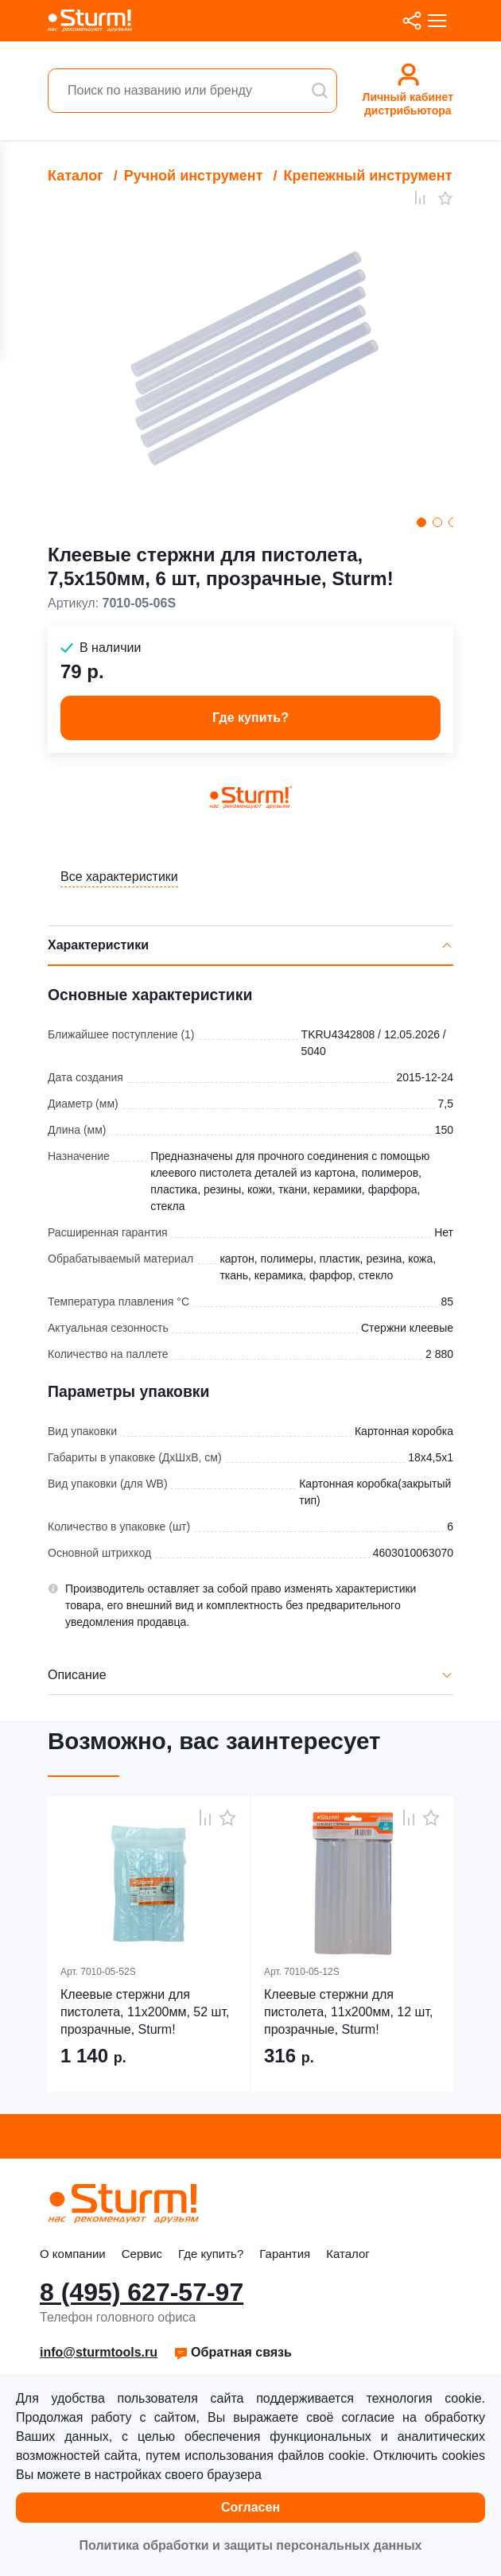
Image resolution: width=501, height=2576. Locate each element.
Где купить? (210, 2253)
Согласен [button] (250, 2507)
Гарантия (284, 2253)
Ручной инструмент (193, 176)
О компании (73, 2253)
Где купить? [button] (250, 717)
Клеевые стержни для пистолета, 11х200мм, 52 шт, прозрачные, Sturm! (144, 2012)
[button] (232, 2352)
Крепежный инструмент (367, 176)
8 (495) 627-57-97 (141, 2292)
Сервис (142, 2253)
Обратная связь (232, 2352)
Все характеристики (119, 876)
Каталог (75, 176)
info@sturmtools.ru (98, 2352)
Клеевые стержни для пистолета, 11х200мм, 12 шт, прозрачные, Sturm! (348, 2012)
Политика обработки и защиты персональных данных (251, 2545)
